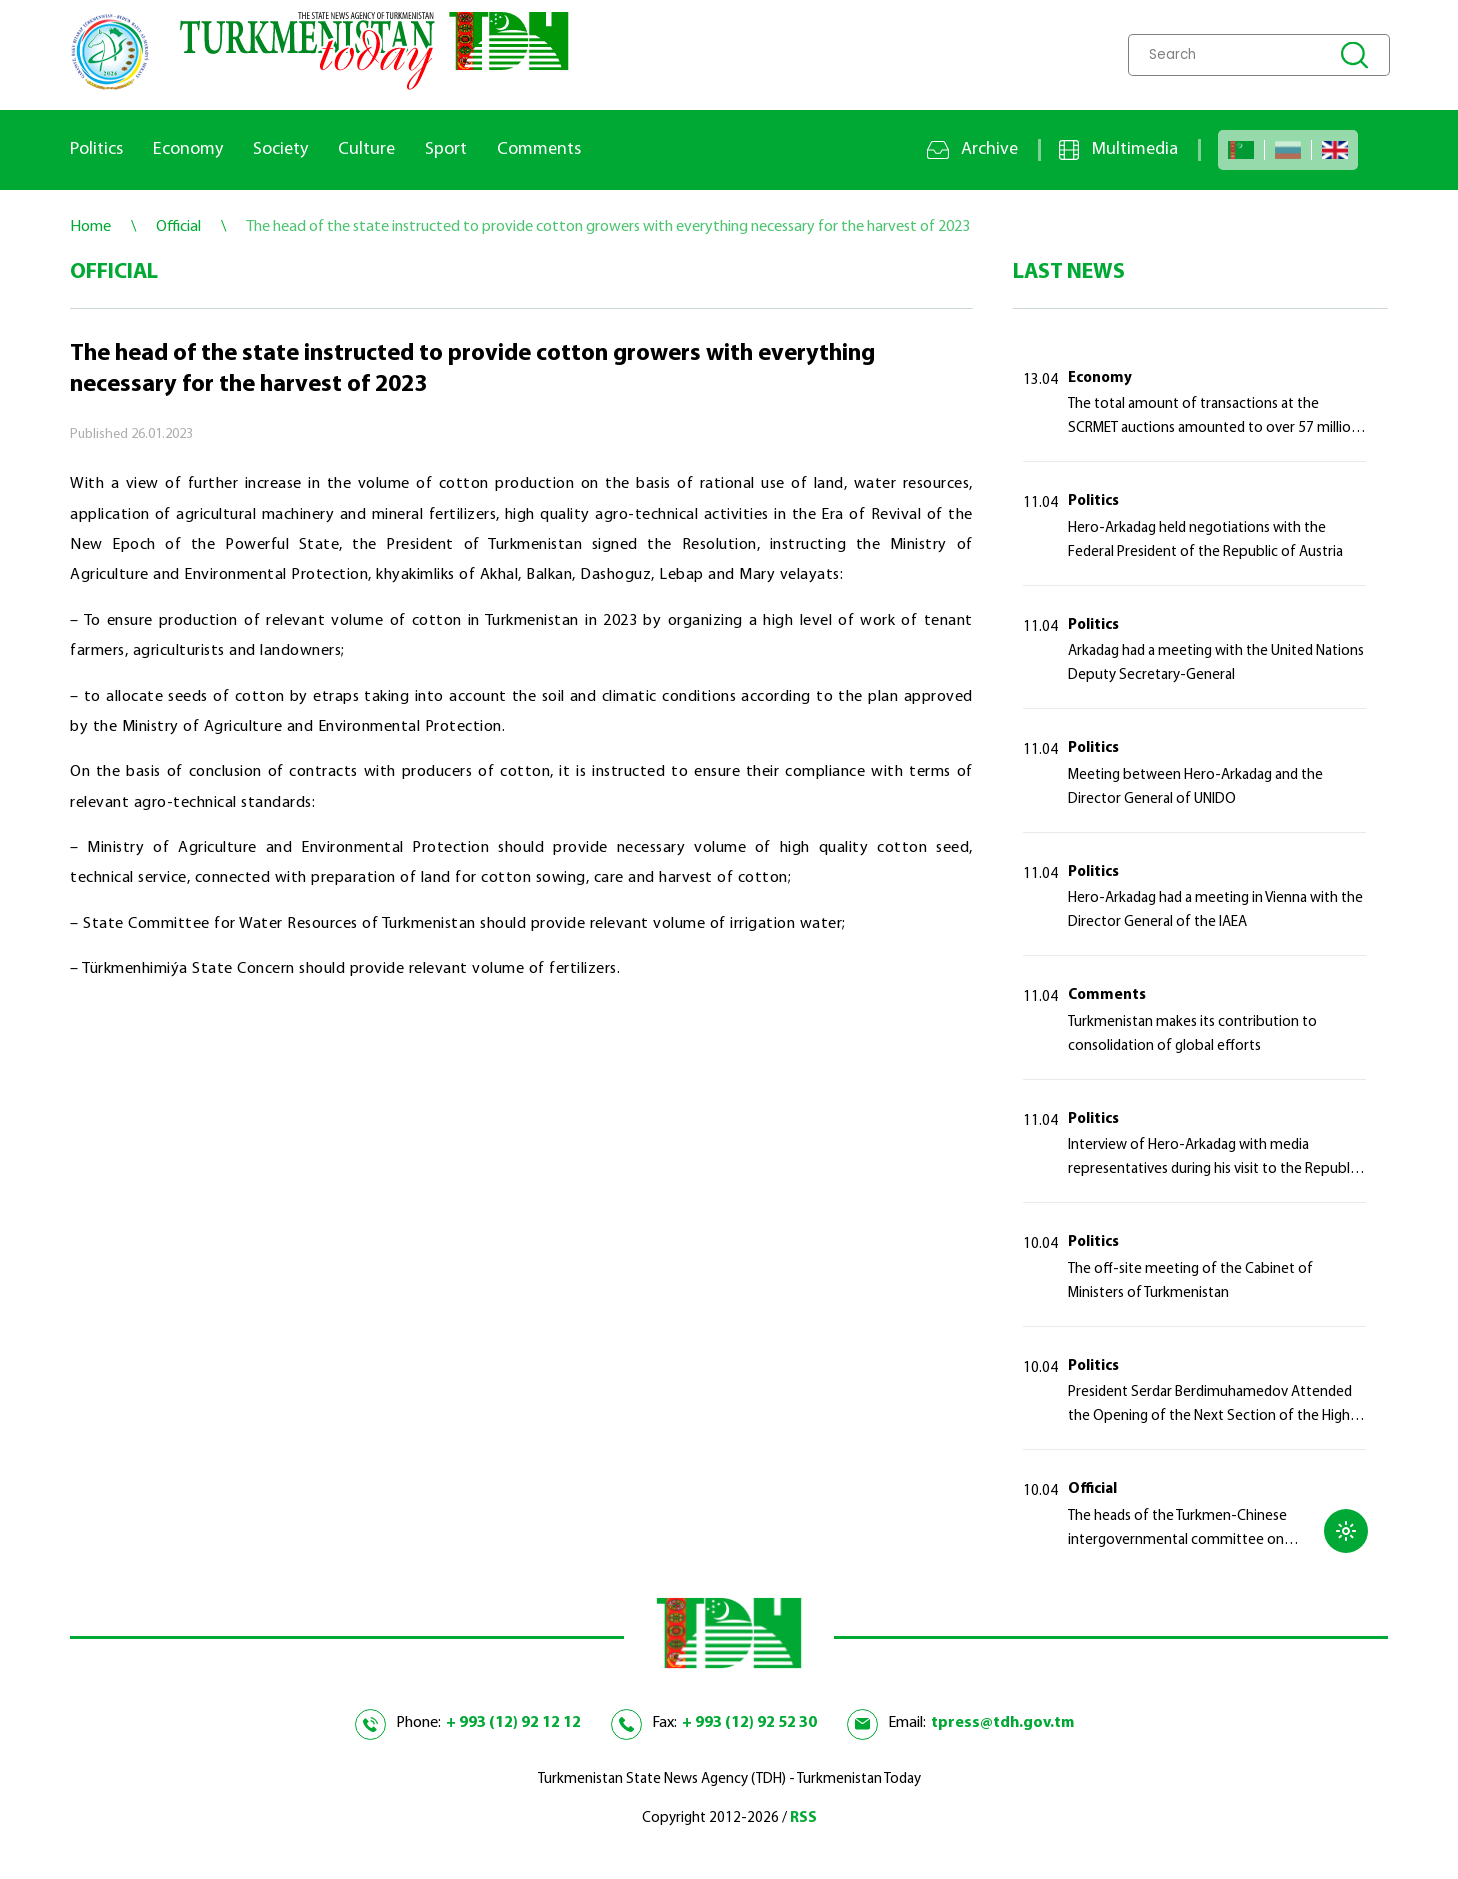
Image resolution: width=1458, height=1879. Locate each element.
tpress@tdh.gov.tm (1002, 1723)
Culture (366, 149)
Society (280, 149)
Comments (539, 149)
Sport (446, 149)
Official (1092, 1489)
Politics (96, 149)
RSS (803, 1818)
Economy (188, 149)
